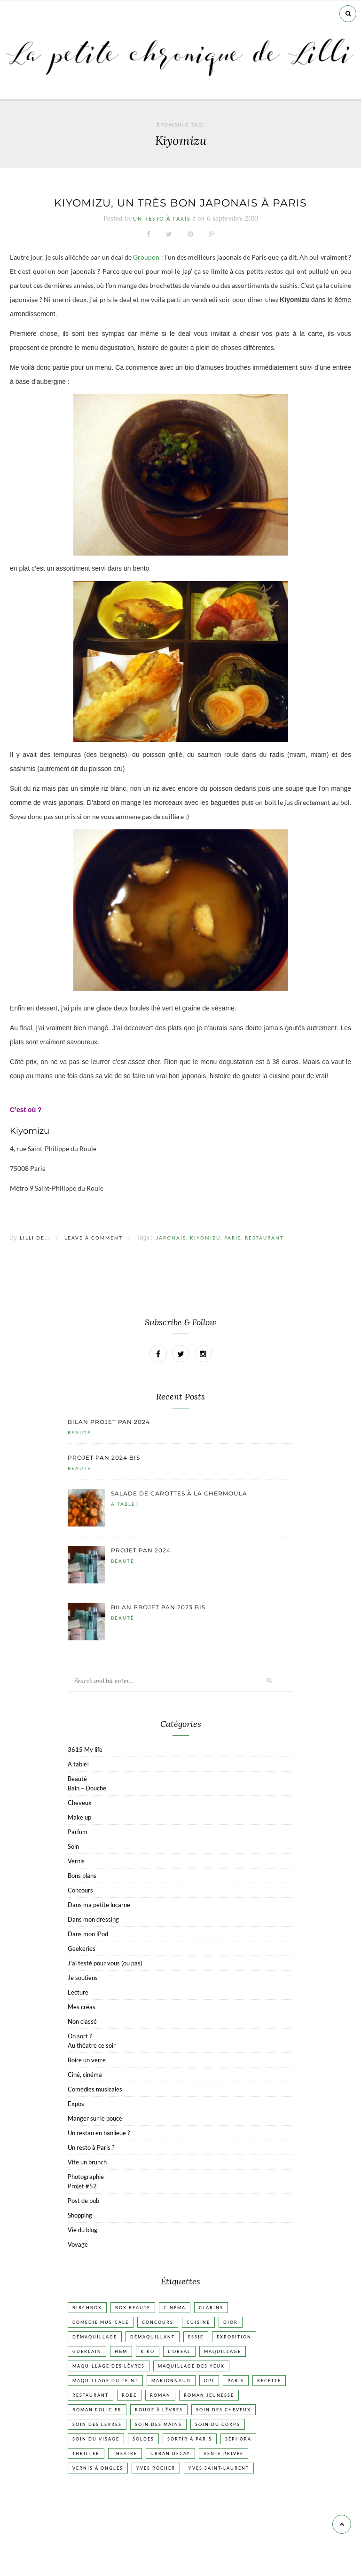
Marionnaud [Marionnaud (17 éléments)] (171, 2380)
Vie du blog (82, 2230)
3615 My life (85, 1749)
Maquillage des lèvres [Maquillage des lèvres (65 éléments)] (108, 2366)
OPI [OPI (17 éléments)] (209, 2380)
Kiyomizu (205, 1237)
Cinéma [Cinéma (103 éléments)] (175, 2307)
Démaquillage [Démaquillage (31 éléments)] (94, 2336)
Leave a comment (93, 1237)
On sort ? (80, 2036)
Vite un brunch (87, 2162)
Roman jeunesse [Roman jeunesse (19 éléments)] (209, 2395)
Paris (232, 1237)
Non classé (82, 2021)
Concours (80, 1890)
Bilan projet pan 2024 (109, 1421)
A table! (124, 1504)
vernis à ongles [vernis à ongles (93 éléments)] (97, 2468)
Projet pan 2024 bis (104, 1457)
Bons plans (82, 1875)
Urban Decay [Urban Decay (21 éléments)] (170, 2453)
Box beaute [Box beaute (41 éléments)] (132, 2307)
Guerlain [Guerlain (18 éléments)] (87, 2351)
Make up (79, 1817)
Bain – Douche (87, 1788)
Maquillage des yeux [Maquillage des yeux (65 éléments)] (191, 2366)
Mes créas (81, 2007)
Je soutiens (83, 1977)
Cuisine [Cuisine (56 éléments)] (198, 2322)
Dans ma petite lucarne (99, 1904)
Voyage (78, 2244)
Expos (76, 2103)
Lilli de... (35, 1237)
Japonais (171, 1237)
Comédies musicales (95, 2089)
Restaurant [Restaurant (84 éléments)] (90, 2395)
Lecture (78, 1992)
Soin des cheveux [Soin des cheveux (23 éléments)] (223, 2409)
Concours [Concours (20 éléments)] (157, 2322)
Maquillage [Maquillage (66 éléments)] (222, 2351)
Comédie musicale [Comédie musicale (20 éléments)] (100, 2322)
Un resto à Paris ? (164, 219)
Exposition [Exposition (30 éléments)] (234, 2336)
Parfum (77, 1832)
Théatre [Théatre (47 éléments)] (125, 2453)
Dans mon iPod (88, 1934)
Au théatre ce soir (92, 2045)
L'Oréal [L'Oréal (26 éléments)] (179, 2351)
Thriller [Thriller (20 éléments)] (86, 2453)
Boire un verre (87, 2060)
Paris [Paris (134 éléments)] (236, 2380)
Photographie (86, 2176)
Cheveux (80, 1802)
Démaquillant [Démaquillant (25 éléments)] (152, 2336)
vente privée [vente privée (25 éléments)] (223, 2453)
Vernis (76, 1861)
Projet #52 (82, 2186)
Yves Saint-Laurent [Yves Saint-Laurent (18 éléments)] (218, 2468)
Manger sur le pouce (95, 2118)
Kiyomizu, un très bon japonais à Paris (180, 203)
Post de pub (83, 2200)
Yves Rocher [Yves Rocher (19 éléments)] (155, 2468)
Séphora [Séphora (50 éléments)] (238, 2438)
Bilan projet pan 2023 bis (158, 1607)
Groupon (146, 257)
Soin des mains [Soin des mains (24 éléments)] (158, 2424)
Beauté (79, 1432)
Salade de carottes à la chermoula (179, 1493)
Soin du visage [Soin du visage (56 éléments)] (95, 2438)
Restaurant (264, 1237)
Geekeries (81, 1948)
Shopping (80, 2215)
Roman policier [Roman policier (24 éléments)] (97, 2409)
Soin (73, 1846)
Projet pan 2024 (141, 1550)
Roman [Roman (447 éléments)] (160, 2395)
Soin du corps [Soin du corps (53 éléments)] (217, 2424)
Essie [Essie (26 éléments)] (196, 2336)
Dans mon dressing (93, 1919)
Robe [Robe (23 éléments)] (129, 2395)
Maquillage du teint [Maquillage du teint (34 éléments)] (105, 2380)
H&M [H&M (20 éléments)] (121, 2351)
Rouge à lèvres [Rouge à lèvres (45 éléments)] (159, 2409)
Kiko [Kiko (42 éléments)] (148, 2351)
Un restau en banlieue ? (99, 2133)
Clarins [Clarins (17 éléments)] (211, 2307)
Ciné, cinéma (85, 2074)
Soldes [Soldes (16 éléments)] (143, 2438)
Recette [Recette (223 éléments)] (269, 2380)
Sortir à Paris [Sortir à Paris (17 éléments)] (189, 2438)
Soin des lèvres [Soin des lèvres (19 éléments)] (97, 2424)
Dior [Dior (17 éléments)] (230, 2322)
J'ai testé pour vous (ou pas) (105, 1963)
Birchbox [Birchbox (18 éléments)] (87, 2307)
